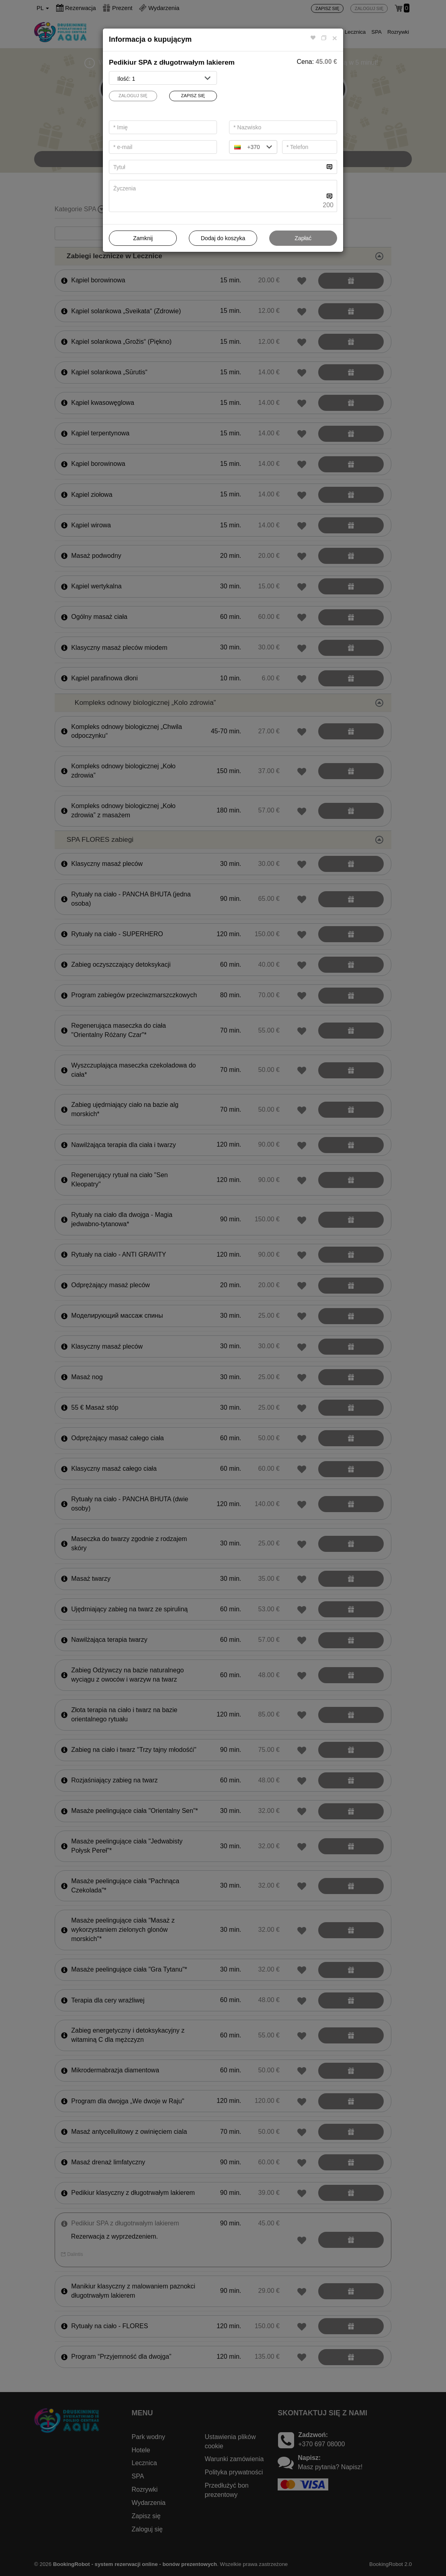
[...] (217, 167)
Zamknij (143, 238)
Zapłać (303, 238)
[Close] (334, 38)
